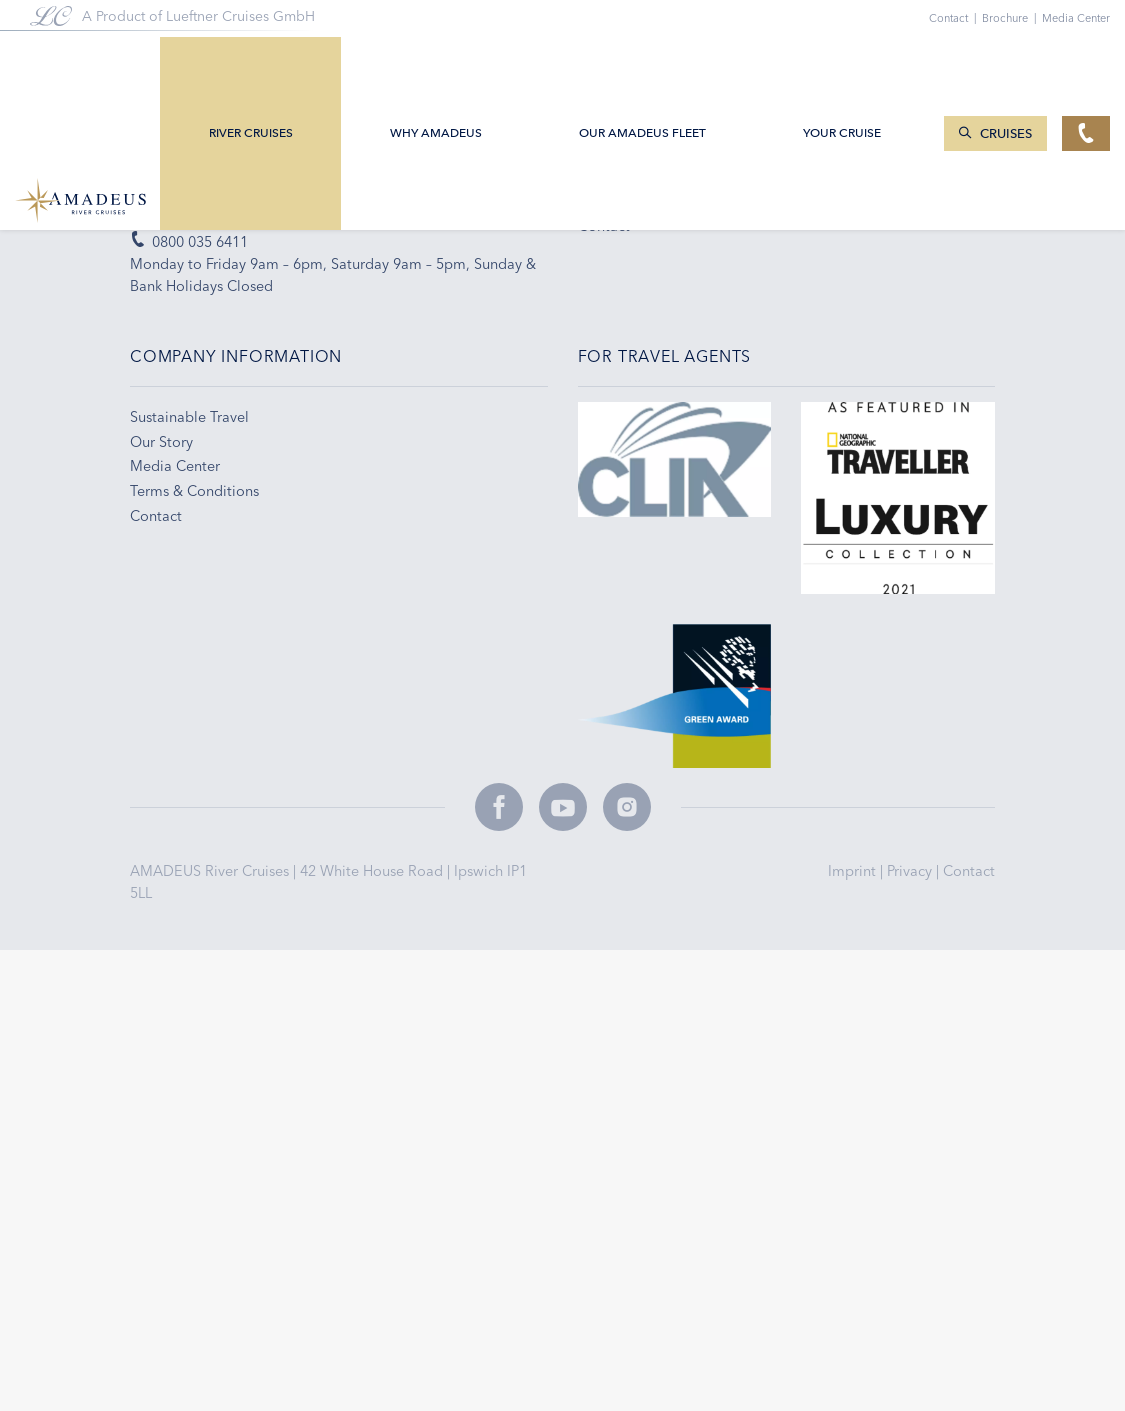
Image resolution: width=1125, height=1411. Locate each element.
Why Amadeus (438, 63)
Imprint (854, 871)
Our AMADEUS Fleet (644, 63)
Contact (969, 871)
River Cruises (253, 63)
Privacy (911, 871)
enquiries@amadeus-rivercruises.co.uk (267, 217)
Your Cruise (844, 63)
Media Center (1076, 18)
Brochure (1012, 18)
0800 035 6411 (189, 242)
